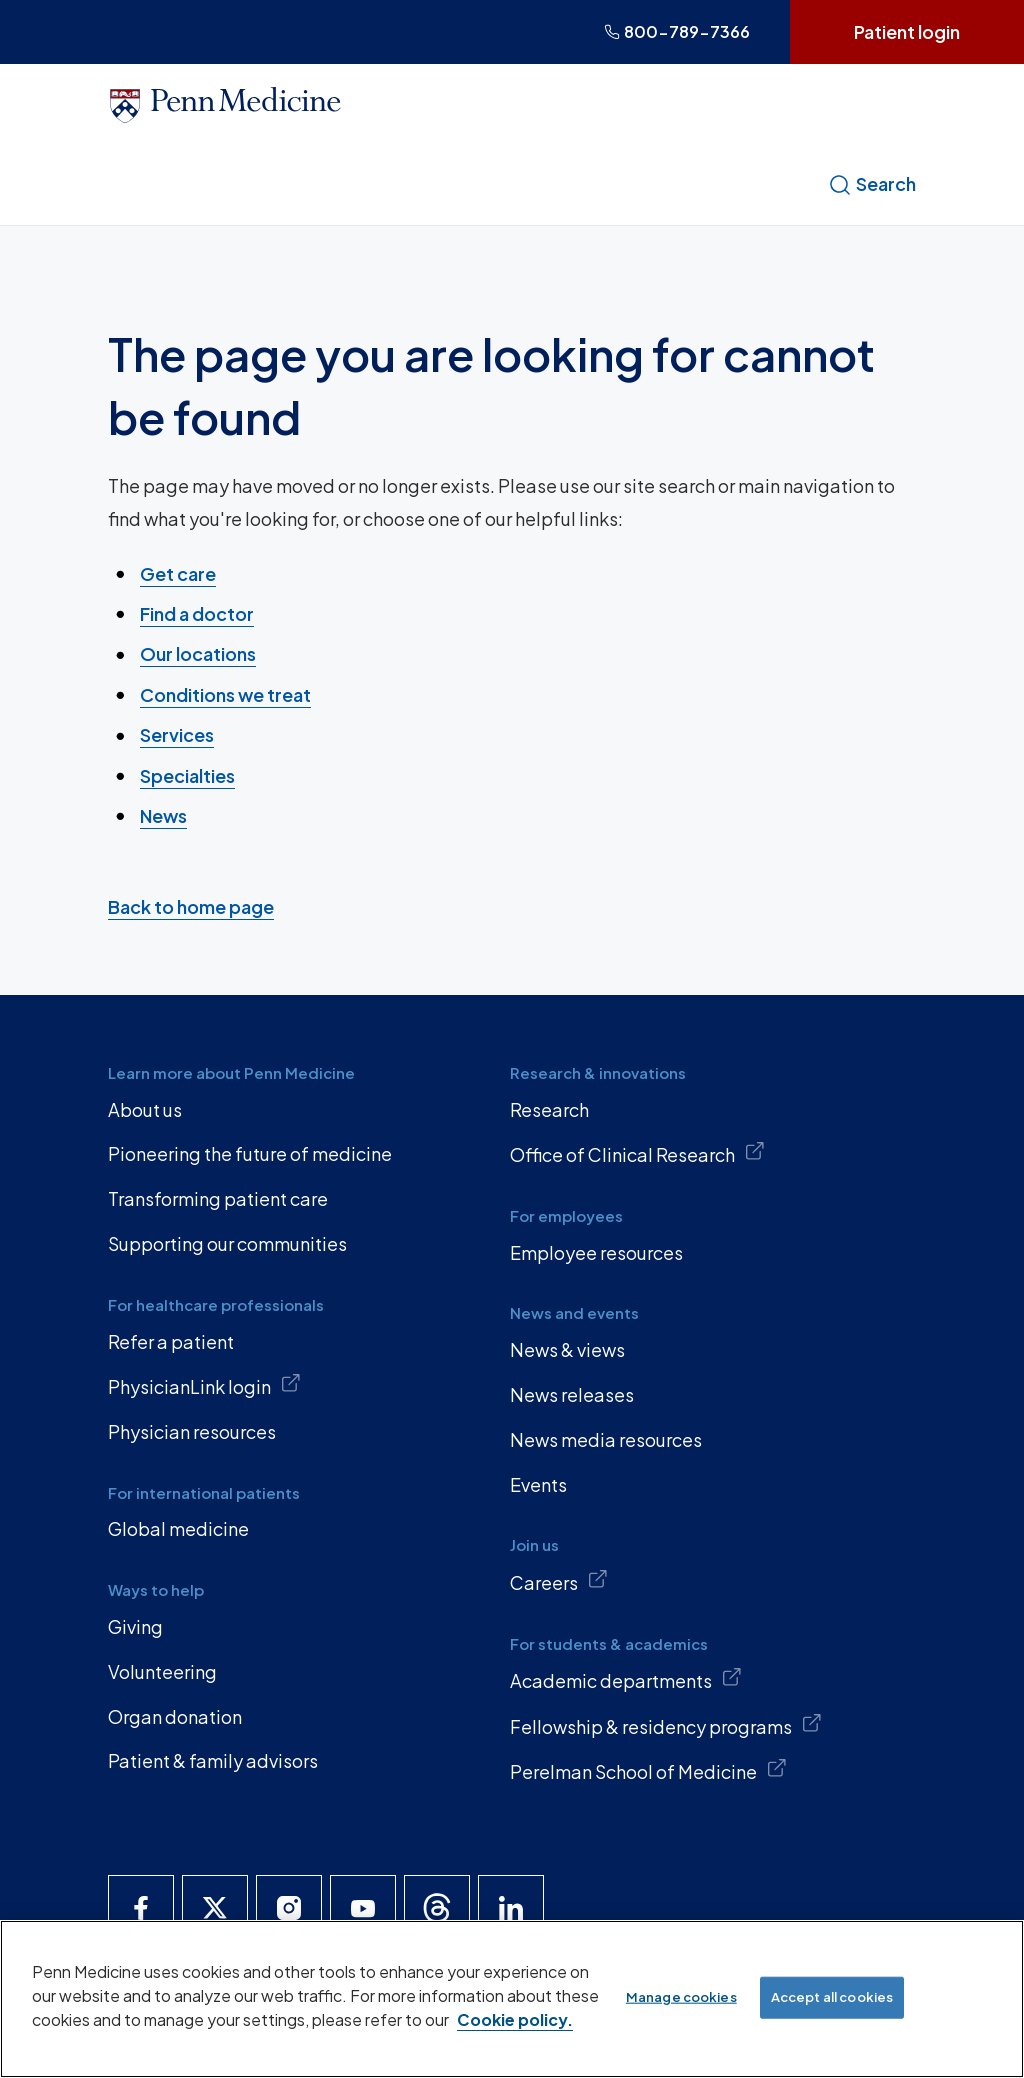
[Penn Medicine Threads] (437, 1908)
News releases (572, 1394)
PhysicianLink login (204, 1385)
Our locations (198, 653)
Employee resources (596, 1252)
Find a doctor (197, 613)
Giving (135, 1626)
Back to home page (191, 905)
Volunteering (162, 1671)
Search (872, 184)
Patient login (907, 31)
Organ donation (175, 1716)
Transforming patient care (218, 1198)
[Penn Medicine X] (215, 1908)
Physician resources (192, 1431)
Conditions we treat (225, 694)
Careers (559, 1581)
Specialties (187, 774)
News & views (567, 1349)
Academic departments (626, 1679)
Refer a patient (171, 1341)
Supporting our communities (227, 1243)
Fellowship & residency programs (666, 1725)
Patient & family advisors (213, 1760)
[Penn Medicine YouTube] (363, 1908)
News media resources (606, 1439)
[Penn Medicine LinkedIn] (511, 1908)
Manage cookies (681, 1997)
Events (538, 1484)
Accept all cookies (832, 1997)
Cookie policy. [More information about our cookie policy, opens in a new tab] (515, 2019)
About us (145, 1109)
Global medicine (178, 1528)
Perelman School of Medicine (648, 1770)
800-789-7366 (677, 31)
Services (177, 734)
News (163, 815)
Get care (178, 572)
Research (549, 1109)
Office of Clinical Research (637, 1153)
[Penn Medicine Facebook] (141, 1908)
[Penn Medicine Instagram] (289, 1908)
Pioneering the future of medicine (250, 1153)
